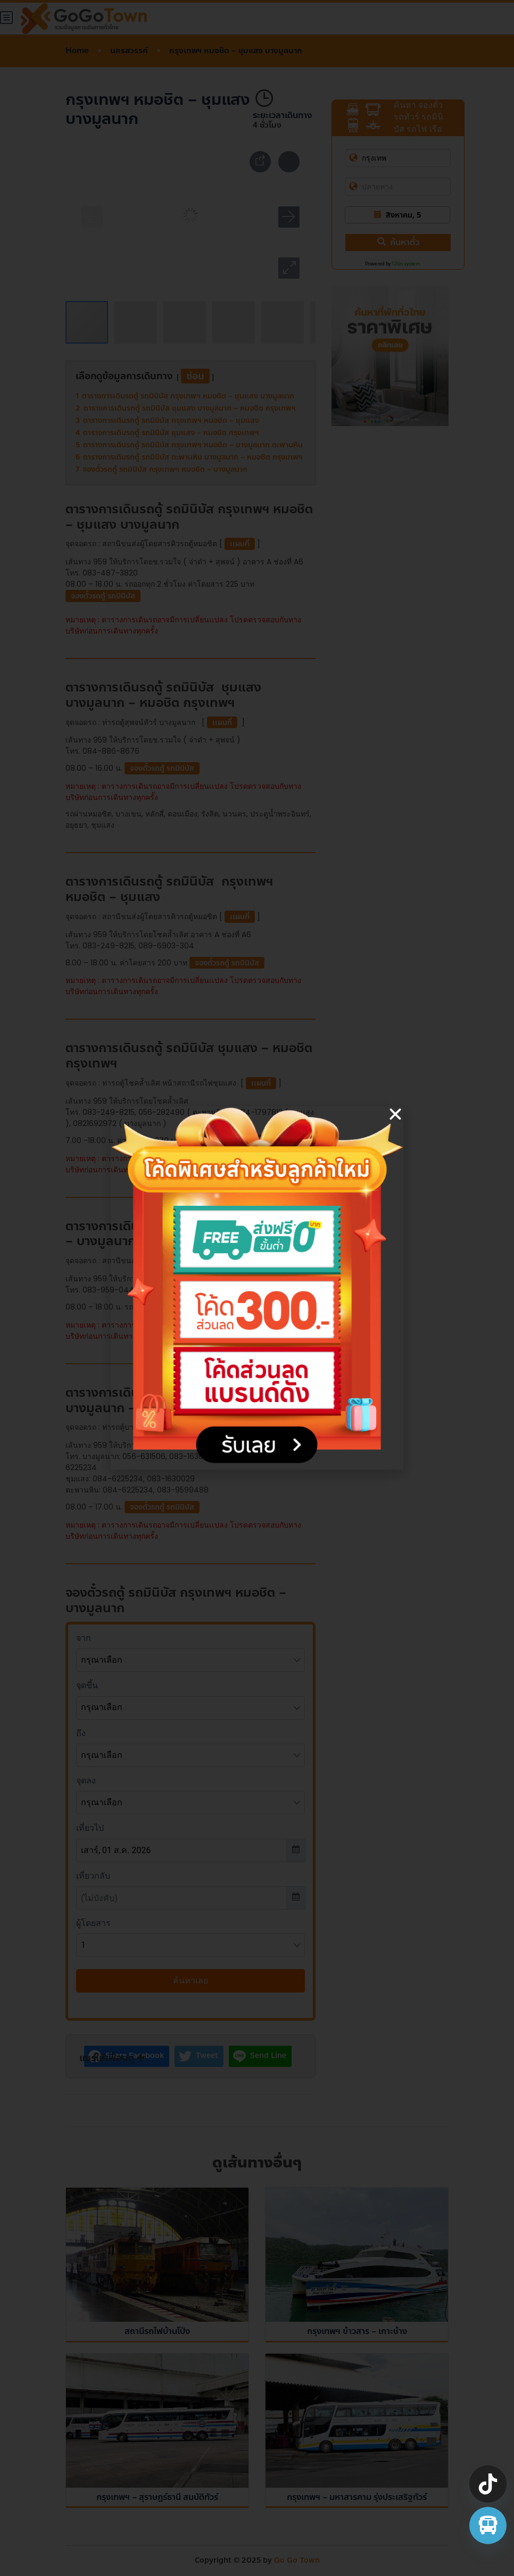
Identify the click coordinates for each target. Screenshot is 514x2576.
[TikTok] (488, 2484)
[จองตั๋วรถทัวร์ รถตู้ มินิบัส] (488, 2525)
